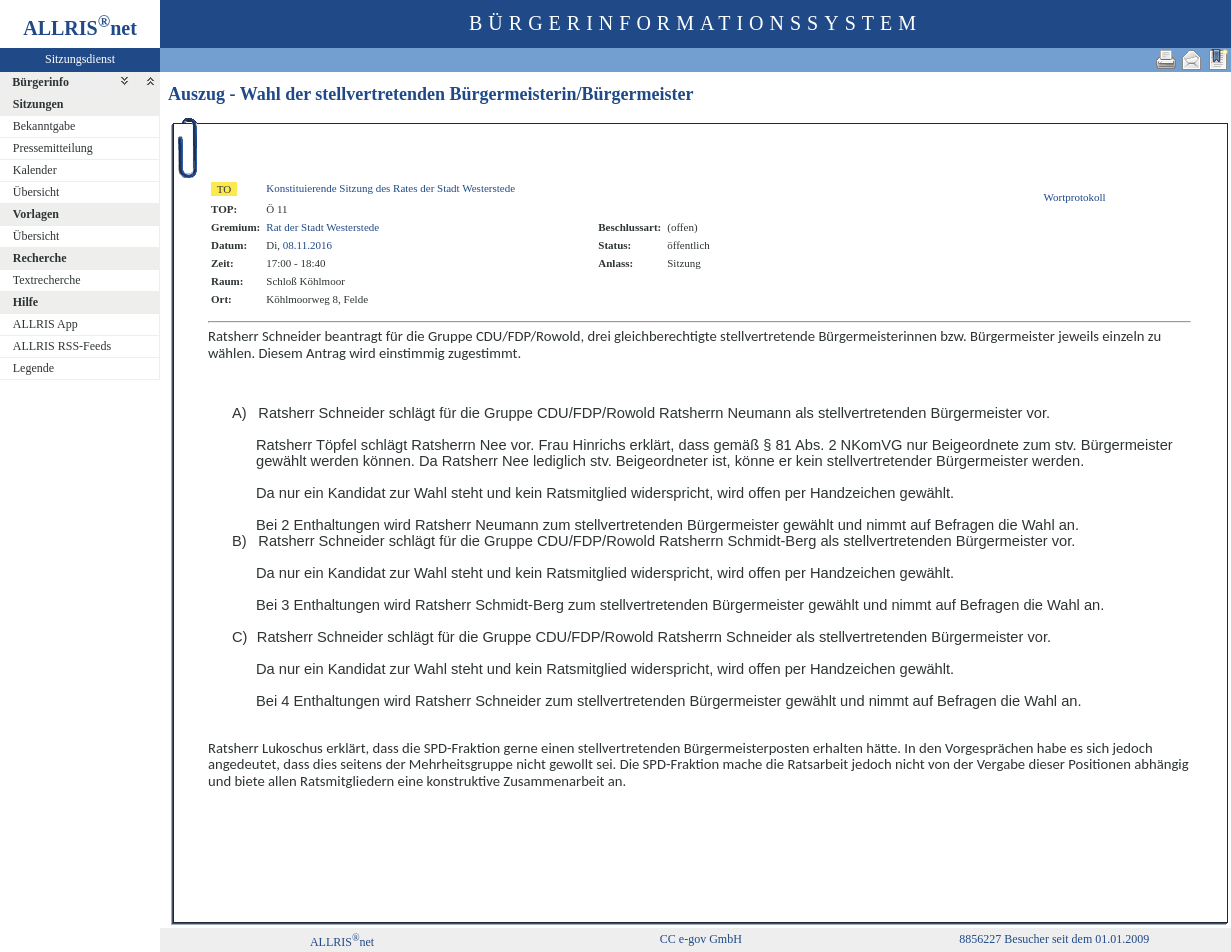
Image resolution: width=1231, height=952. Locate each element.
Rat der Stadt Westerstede (322, 227)
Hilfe (25, 302)
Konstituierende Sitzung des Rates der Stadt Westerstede (390, 188)
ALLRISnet (342, 942)
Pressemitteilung (53, 148)
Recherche (40, 258)
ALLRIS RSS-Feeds (62, 346)
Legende (33, 368)
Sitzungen (38, 104)
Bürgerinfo (40, 82)
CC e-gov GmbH (701, 939)
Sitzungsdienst (80, 59)
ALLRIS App (45, 324)
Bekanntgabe (44, 126)
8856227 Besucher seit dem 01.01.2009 (1054, 939)
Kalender (35, 170)
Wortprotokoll (1075, 197)
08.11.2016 (307, 245)
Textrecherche (47, 280)
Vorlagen (36, 214)
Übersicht (36, 192)
